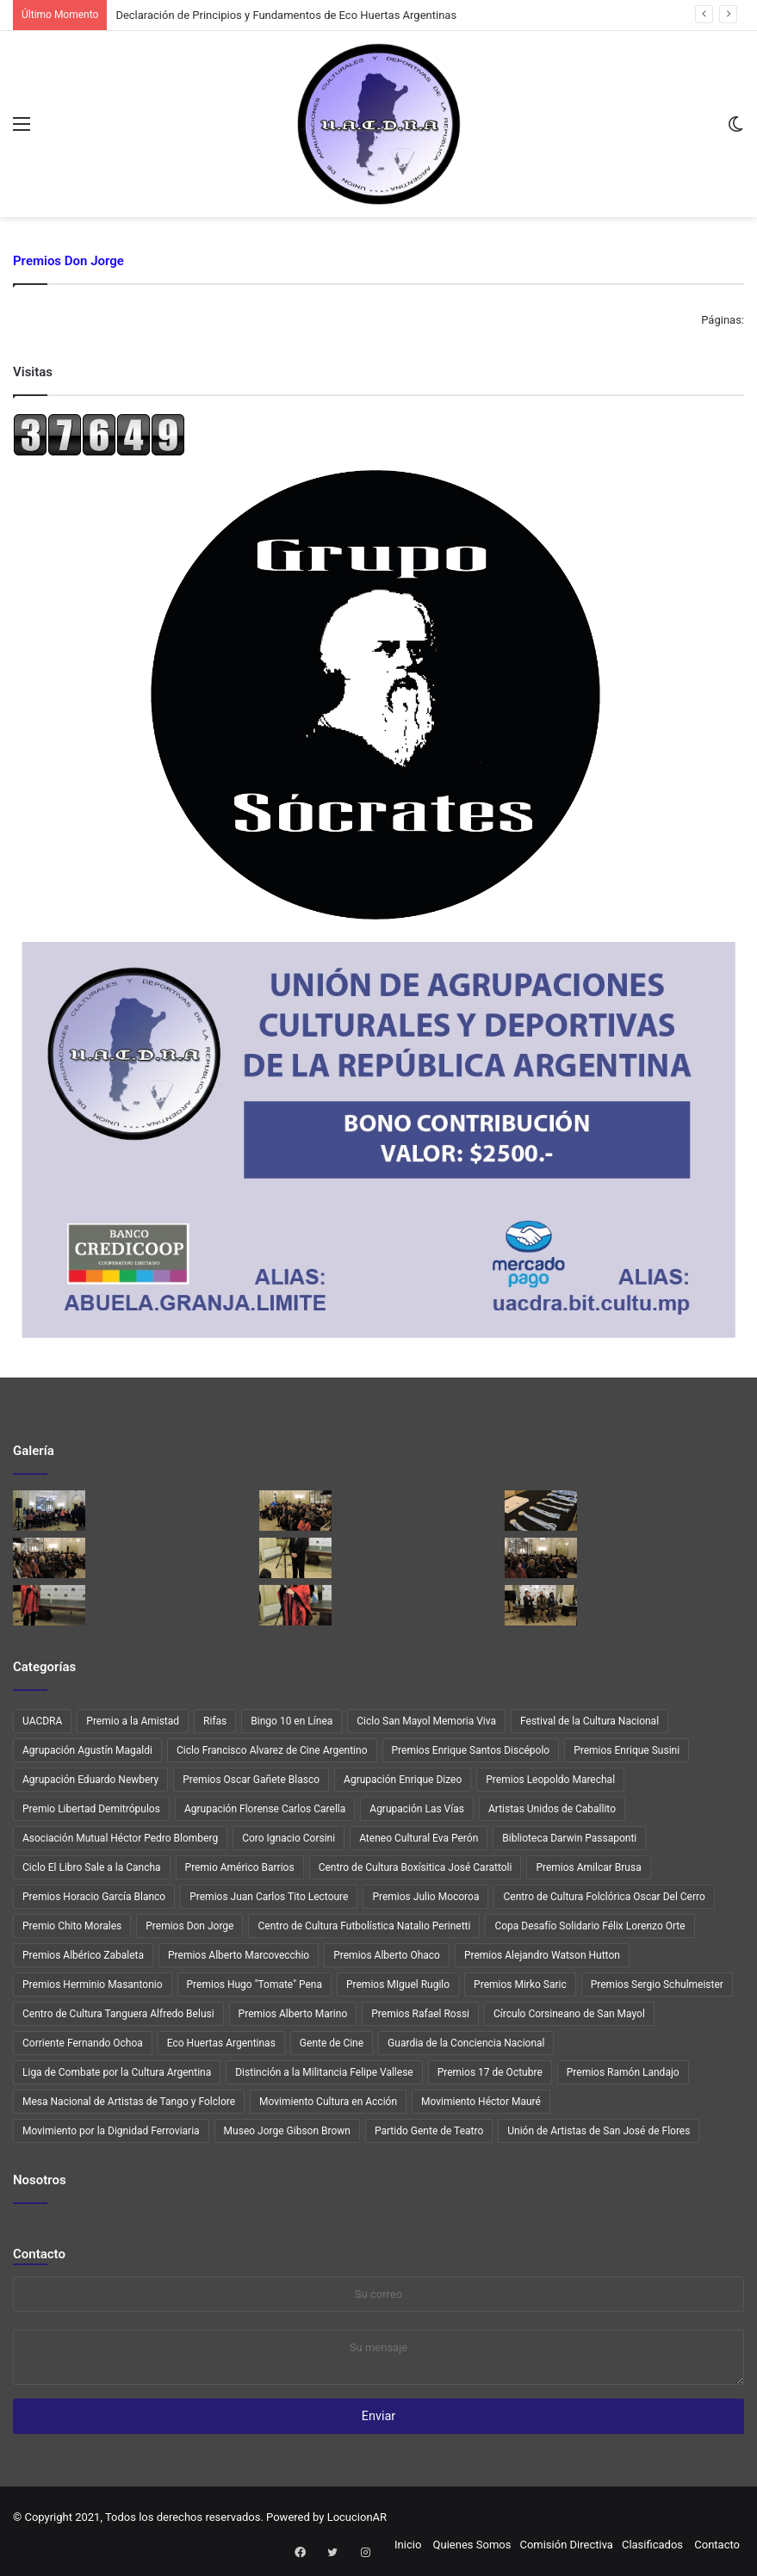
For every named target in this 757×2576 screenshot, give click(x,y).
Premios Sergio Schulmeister (657, 1984)
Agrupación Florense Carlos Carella (264, 1809)
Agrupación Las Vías (416, 1809)
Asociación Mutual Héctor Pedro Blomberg (120, 1838)
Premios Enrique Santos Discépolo (471, 1750)
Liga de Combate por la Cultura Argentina (116, 2072)
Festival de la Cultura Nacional (589, 1721)
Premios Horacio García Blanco (93, 1897)
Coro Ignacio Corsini (288, 1838)
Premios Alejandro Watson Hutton (542, 1955)
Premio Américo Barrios (240, 1867)
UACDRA (42, 1721)
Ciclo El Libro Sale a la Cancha (91, 1867)
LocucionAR (357, 2517)
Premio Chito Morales (71, 1926)
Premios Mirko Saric (520, 1984)
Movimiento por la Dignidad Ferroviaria (111, 2131)
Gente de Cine (331, 2043)
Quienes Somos (472, 2544)
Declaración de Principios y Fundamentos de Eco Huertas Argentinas (285, 15)
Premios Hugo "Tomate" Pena (254, 1984)
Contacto (39, 2254)
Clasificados (652, 2544)
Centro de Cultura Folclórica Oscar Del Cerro (603, 1897)
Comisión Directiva (566, 2544)
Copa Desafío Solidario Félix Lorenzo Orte (589, 1926)
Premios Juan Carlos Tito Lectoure (268, 1897)
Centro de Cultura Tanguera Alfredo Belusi (118, 2014)
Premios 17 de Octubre (490, 2072)
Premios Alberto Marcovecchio (238, 1955)
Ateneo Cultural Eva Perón (418, 1838)
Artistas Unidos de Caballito (552, 1809)
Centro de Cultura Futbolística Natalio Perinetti (364, 1926)
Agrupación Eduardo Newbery (90, 1780)
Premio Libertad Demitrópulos (91, 1809)
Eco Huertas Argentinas (221, 2043)
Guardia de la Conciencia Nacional (466, 2043)
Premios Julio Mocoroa (425, 1897)
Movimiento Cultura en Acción (328, 2102)
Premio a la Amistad (132, 1721)
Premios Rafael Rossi (420, 2014)
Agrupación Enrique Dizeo (403, 1780)
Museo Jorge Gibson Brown (287, 2131)
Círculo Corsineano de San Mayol (569, 2014)
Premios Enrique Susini (626, 1750)
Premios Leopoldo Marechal (550, 1780)
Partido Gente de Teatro (429, 2131)
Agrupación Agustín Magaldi (87, 1750)
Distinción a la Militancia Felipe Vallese (324, 2072)
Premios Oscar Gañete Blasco (251, 1780)
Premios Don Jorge (189, 1926)
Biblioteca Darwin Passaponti (569, 1838)
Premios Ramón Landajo (623, 2072)
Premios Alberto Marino (293, 2014)
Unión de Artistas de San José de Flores (598, 2131)
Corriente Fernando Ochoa (82, 2043)
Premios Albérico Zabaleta (83, 1955)
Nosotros (39, 2180)
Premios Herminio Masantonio (92, 1984)
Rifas (214, 1721)
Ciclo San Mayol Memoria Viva (426, 1721)
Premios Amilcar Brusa (588, 1867)
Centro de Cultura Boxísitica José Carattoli (415, 1867)
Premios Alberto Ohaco (386, 1955)
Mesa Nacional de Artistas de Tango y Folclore (128, 2102)
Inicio (407, 2544)
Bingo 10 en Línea (291, 1721)
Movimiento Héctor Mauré (481, 2102)
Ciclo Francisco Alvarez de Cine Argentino (272, 1750)
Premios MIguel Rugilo (398, 1984)
